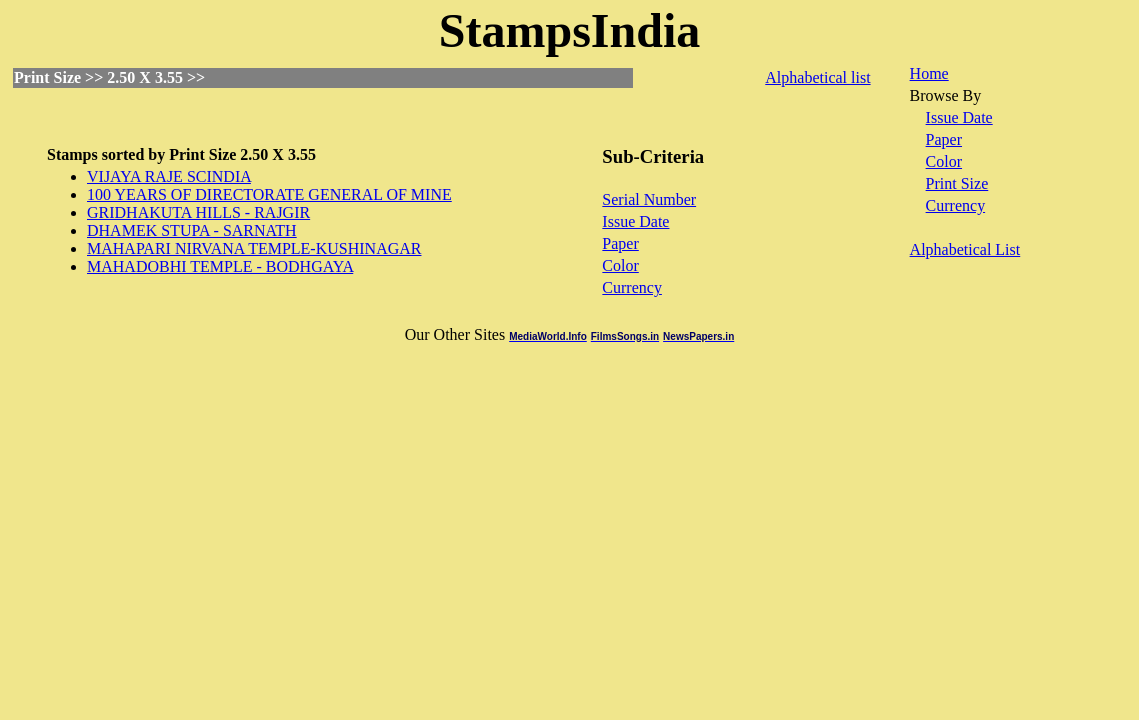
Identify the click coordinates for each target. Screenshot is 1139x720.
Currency (632, 287)
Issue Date (635, 221)
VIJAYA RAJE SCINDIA (169, 176)
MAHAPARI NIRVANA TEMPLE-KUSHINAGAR (254, 248)
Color (620, 265)
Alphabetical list (817, 77)
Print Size (957, 183)
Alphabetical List (965, 249)
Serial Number (649, 199)
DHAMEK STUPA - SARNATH (192, 230)
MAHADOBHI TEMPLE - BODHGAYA (220, 266)
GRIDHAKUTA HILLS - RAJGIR (198, 212)
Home (929, 73)
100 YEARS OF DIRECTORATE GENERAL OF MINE (269, 194)
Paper (620, 243)
